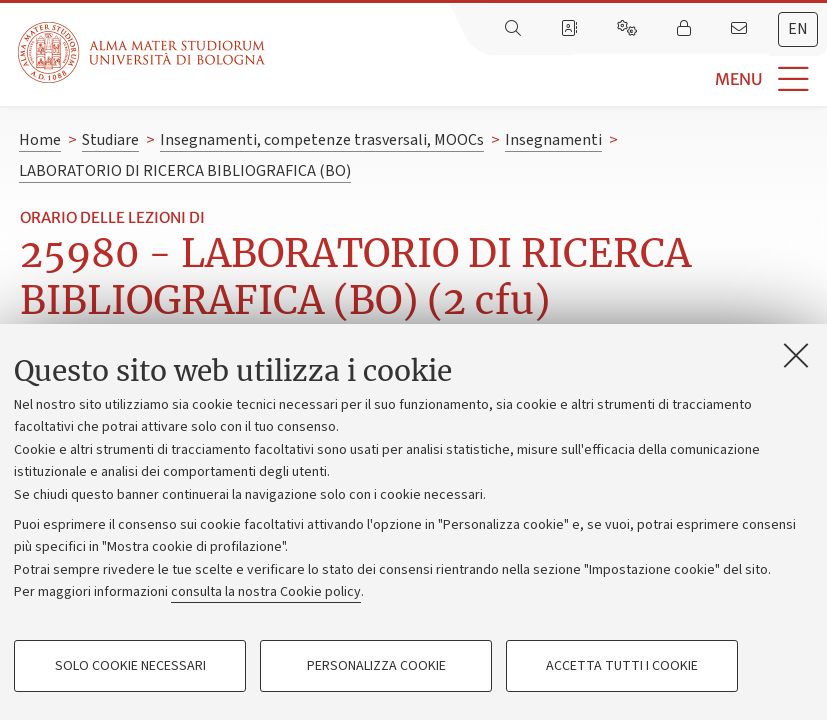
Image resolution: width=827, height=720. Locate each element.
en (798, 29)
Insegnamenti (553, 140)
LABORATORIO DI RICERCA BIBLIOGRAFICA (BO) (185, 171)
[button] (546, 79)
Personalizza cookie (376, 666)
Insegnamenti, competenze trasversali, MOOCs (322, 140)
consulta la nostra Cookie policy (266, 592)
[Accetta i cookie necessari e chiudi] (796, 355)
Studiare (110, 140)
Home (40, 140)
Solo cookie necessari (130, 666)
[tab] (798, 29)
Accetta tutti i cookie (622, 666)
